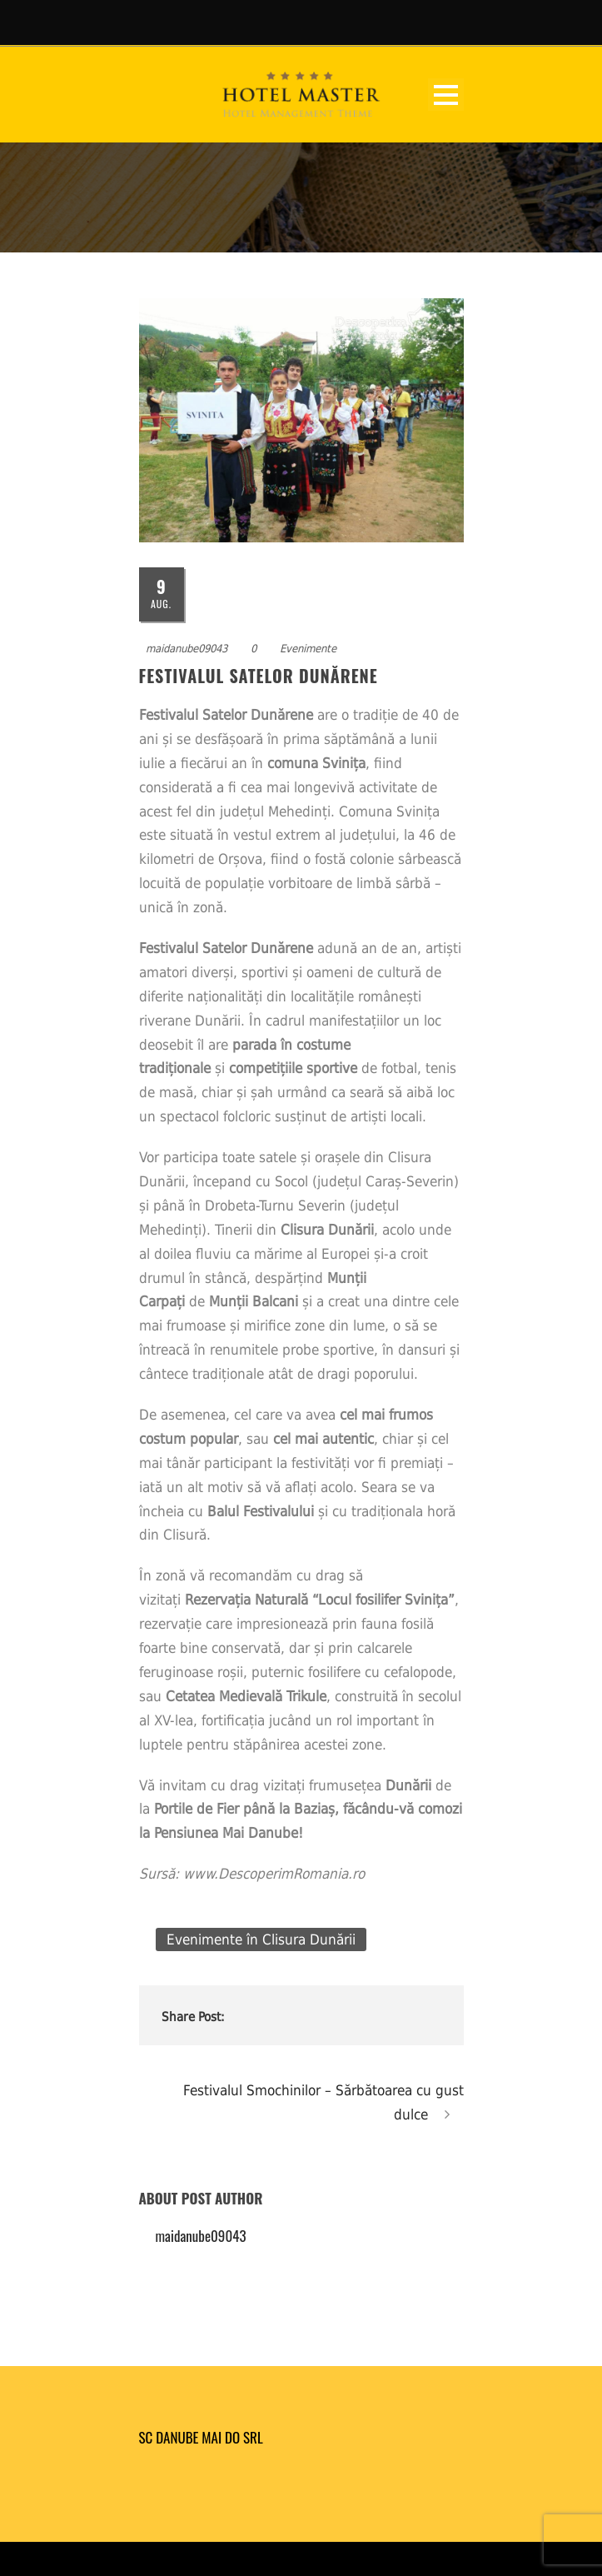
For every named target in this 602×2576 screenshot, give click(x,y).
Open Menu (446, 94)
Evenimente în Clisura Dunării (261, 1939)
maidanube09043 (186, 648)
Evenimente (308, 648)
